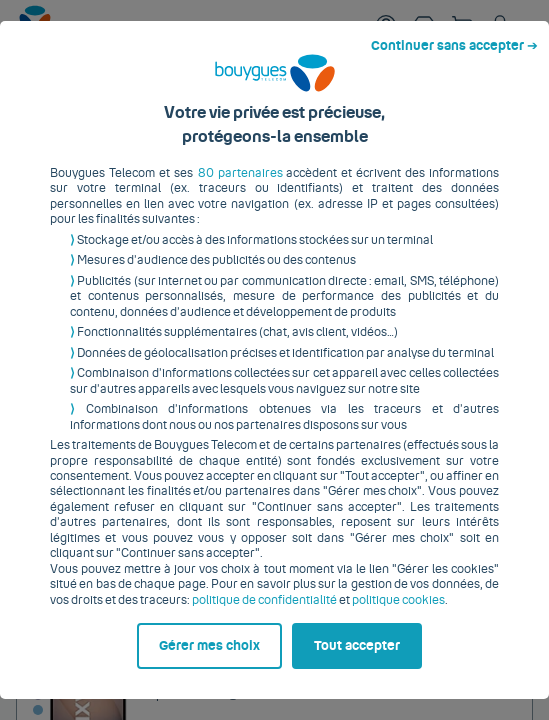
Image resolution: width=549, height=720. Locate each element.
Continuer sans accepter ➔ (462, 18)
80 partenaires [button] (229, 167)
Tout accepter (366, 677)
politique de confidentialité (233, 594)
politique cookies (367, 594)
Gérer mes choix (99, 677)
